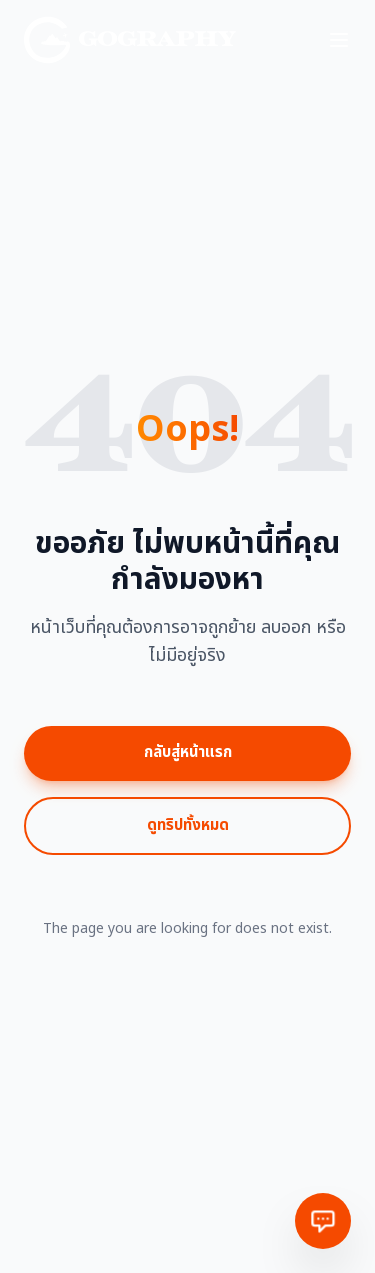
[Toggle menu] (339, 40)
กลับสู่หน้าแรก (188, 752)
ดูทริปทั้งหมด (188, 825)
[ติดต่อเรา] (323, 1221)
